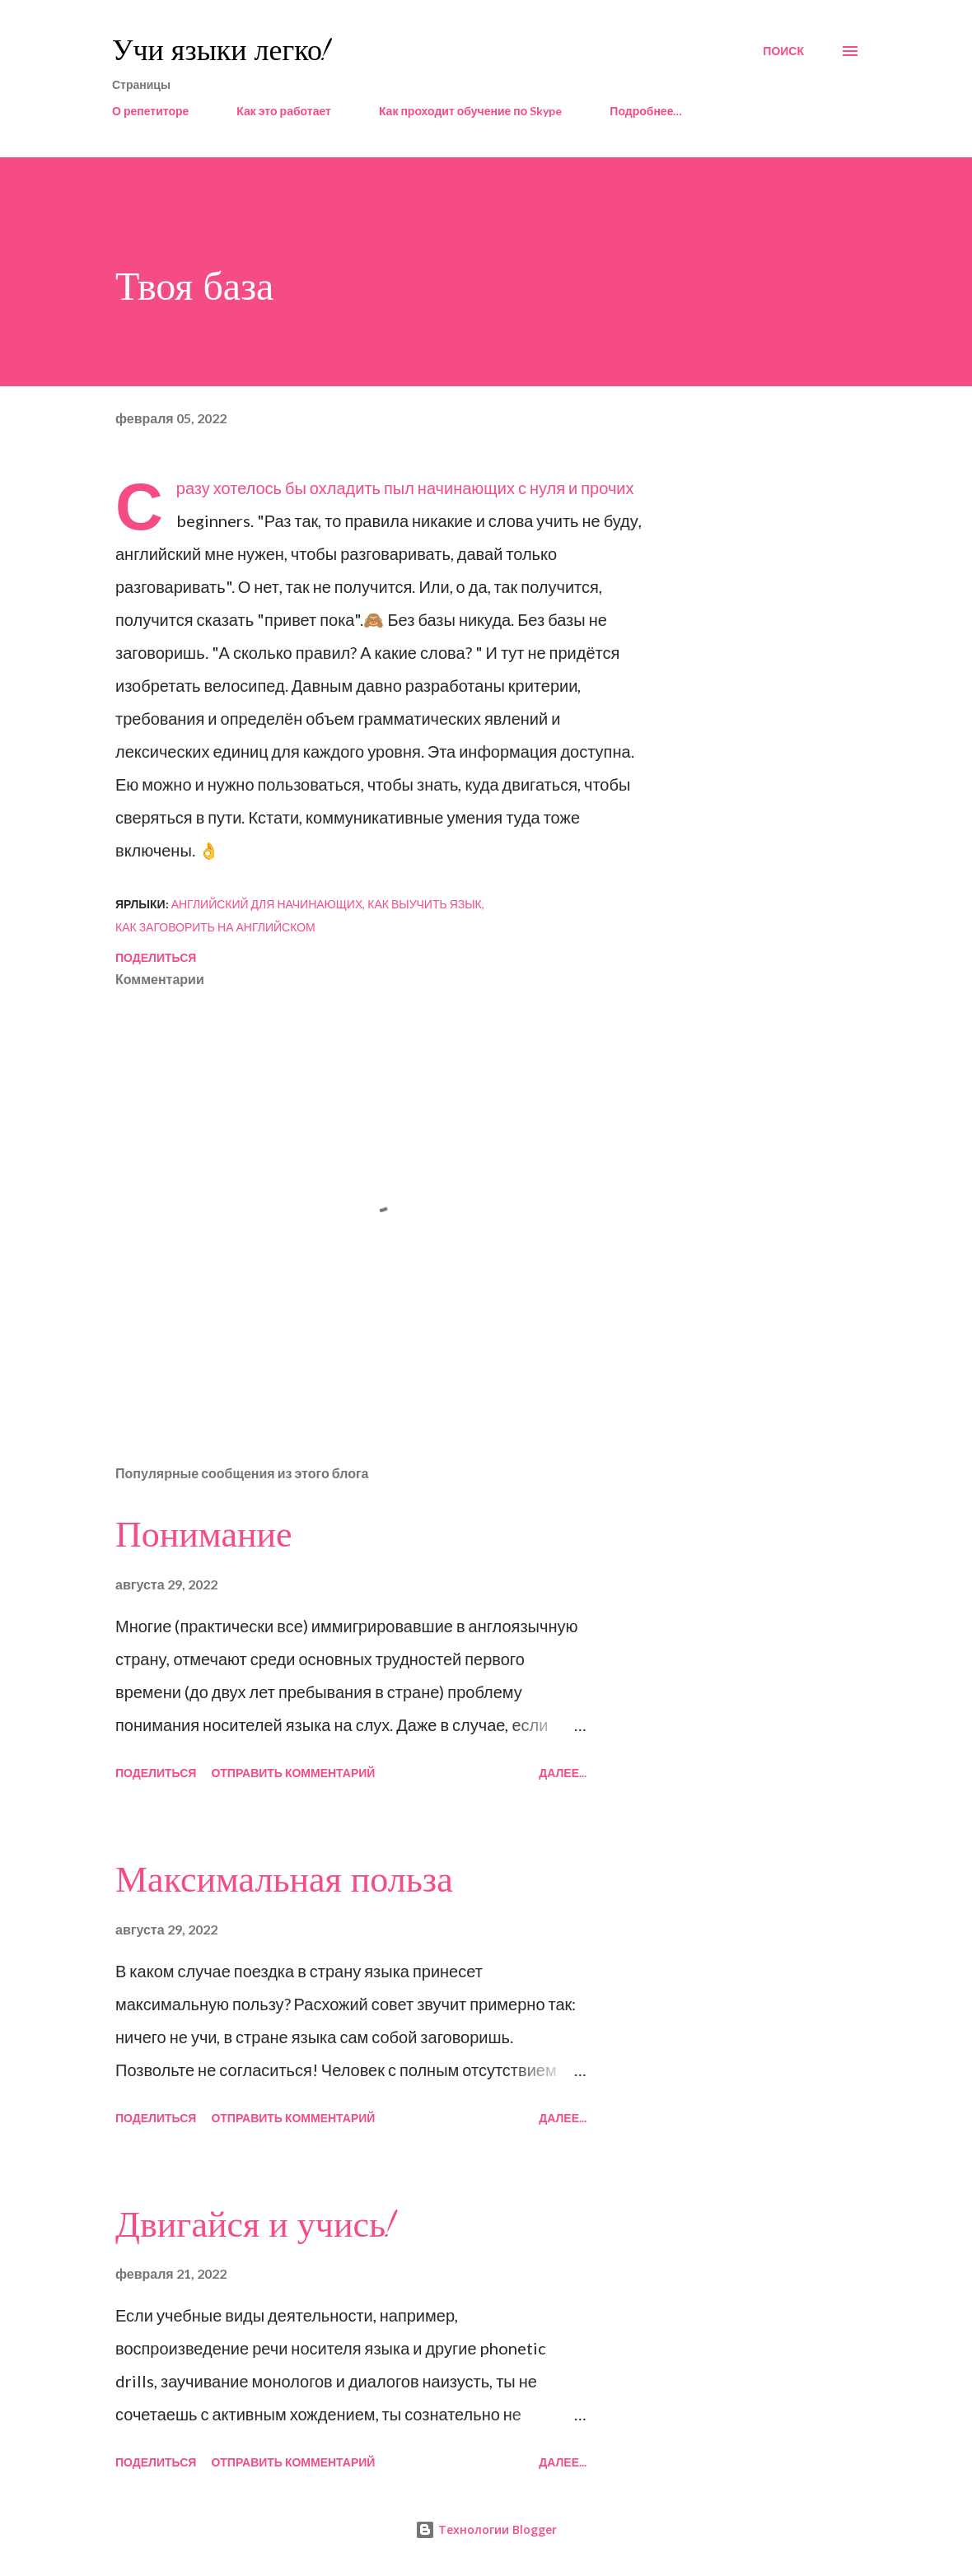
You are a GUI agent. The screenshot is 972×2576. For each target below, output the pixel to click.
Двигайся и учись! (255, 2225)
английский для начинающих (267, 904)
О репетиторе (150, 111)
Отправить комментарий (293, 1773)
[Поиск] (783, 51)
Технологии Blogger (486, 2529)
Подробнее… (646, 111)
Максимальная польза (284, 1880)
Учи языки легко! (220, 50)
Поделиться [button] (155, 957)
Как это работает (283, 111)
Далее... (562, 1773)
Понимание (203, 1535)
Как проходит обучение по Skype (470, 111)
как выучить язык (424, 904)
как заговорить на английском (215, 927)
